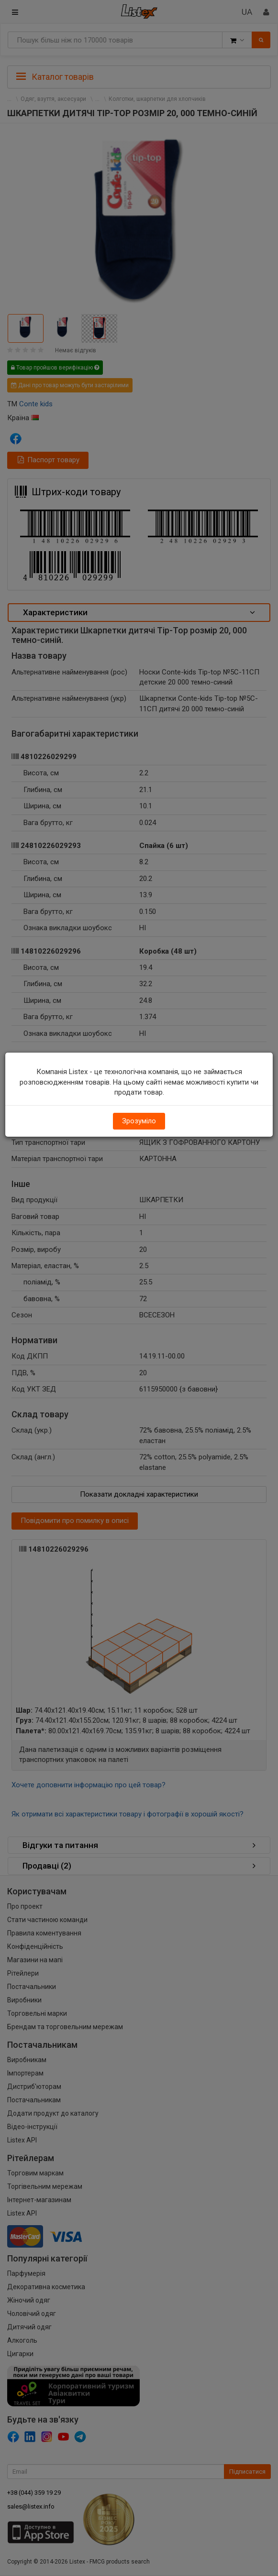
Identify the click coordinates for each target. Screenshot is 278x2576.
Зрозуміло (139, 1121)
